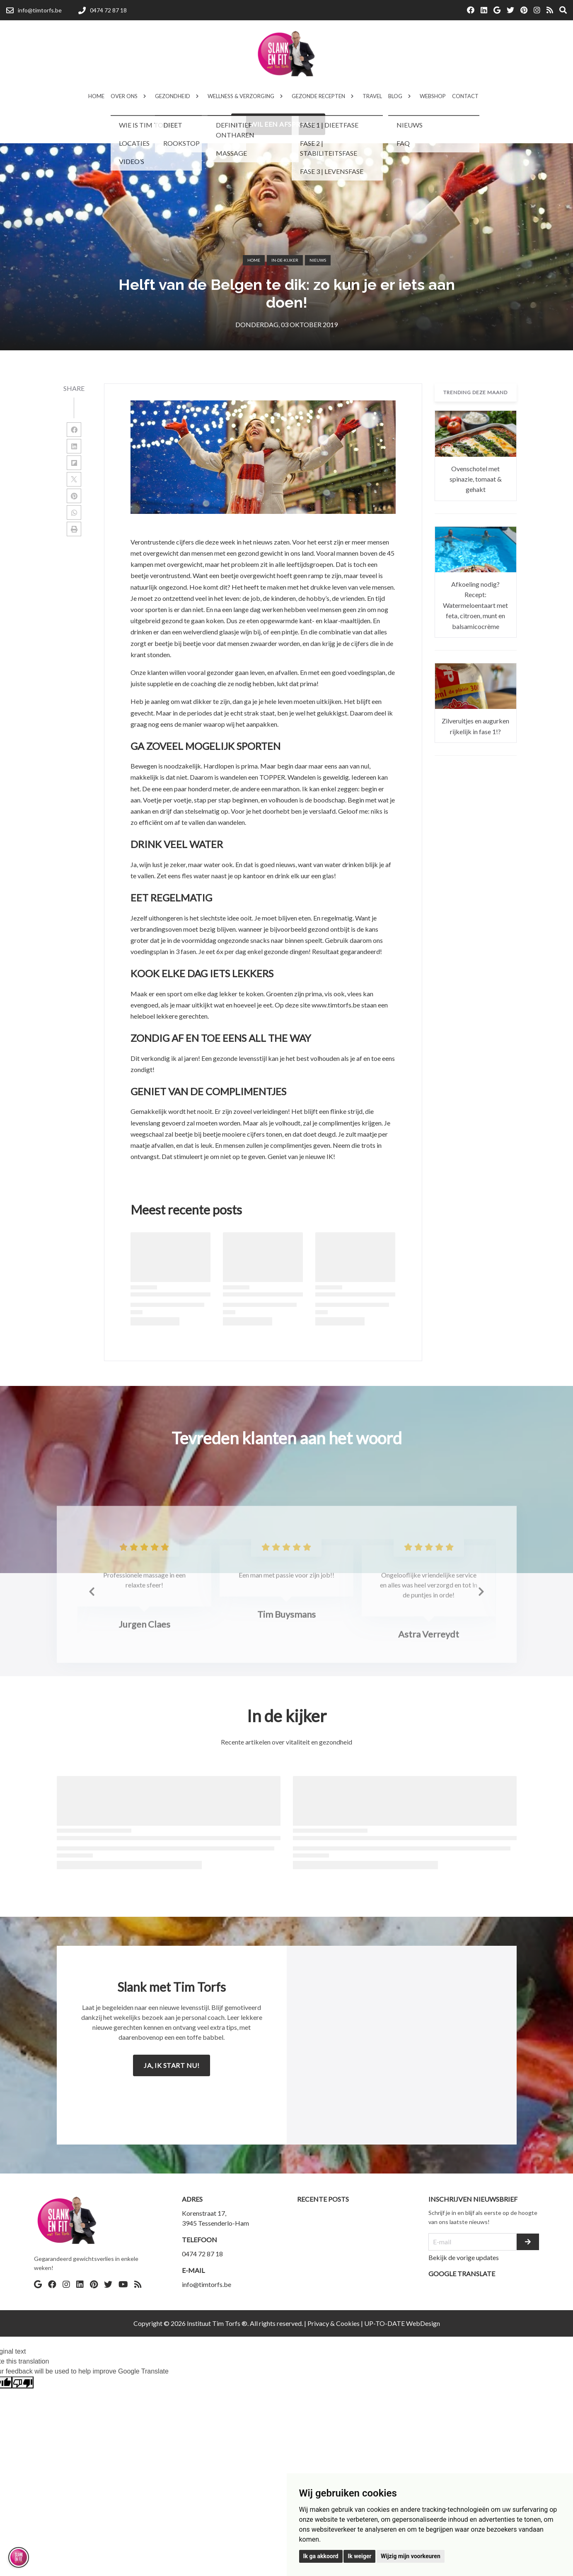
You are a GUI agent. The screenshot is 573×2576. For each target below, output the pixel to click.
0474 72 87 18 (202, 2254)
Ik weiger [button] (359, 2556)
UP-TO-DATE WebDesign (402, 2323)
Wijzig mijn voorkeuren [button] (410, 2556)
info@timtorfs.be (206, 2284)
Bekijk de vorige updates (463, 2257)
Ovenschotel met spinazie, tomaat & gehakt (476, 479)
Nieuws (317, 260)
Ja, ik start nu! (171, 2065)
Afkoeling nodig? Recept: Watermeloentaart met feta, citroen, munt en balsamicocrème (475, 605)
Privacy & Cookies (333, 2323)
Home (253, 260)
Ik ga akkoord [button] (320, 2556)
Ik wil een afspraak (278, 124)
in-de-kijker (284, 260)
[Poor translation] (23, 2382)
